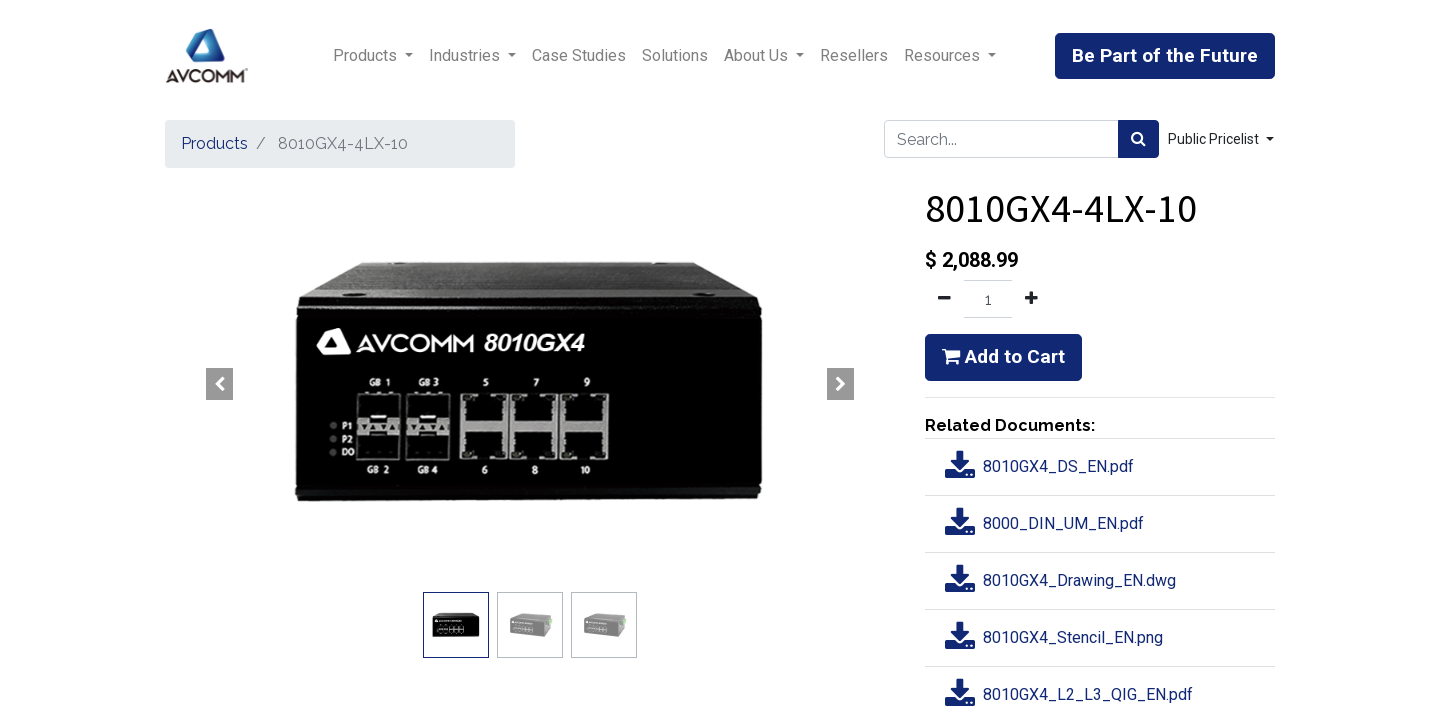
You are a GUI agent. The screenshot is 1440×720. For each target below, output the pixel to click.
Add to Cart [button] (1003, 356)
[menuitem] (579, 56)
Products (214, 143)
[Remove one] (944, 299)
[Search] (1138, 139)
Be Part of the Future (1165, 55)
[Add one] (1031, 299)
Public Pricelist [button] (1215, 139)
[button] (220, 384)
